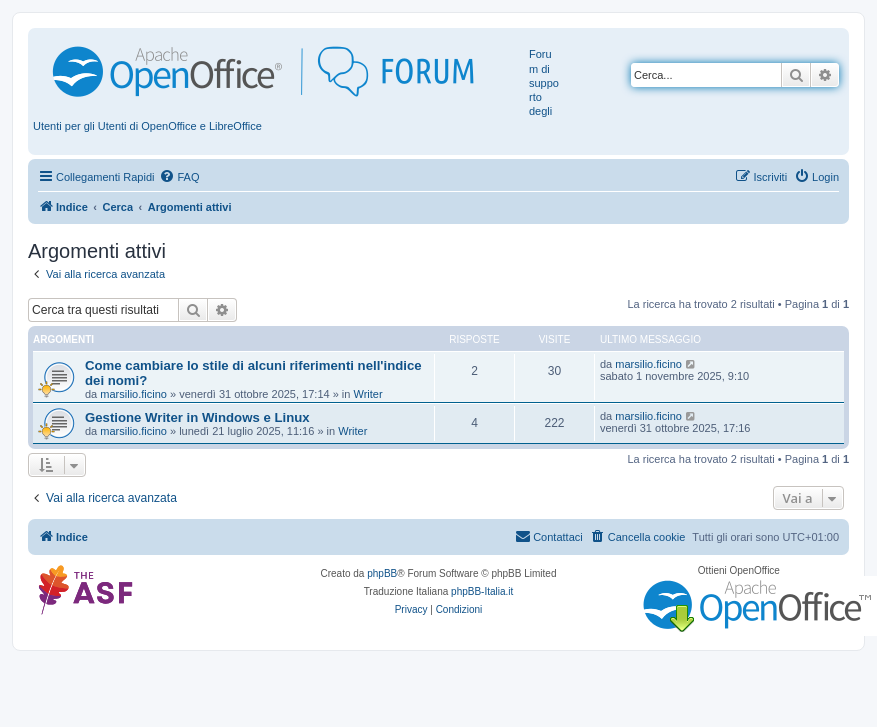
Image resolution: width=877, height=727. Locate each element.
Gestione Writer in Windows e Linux (197, 417)
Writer (367, 394)
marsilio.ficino (133, 394)
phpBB (382, 573)
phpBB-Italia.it (482, 591)
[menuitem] (179, 177)
